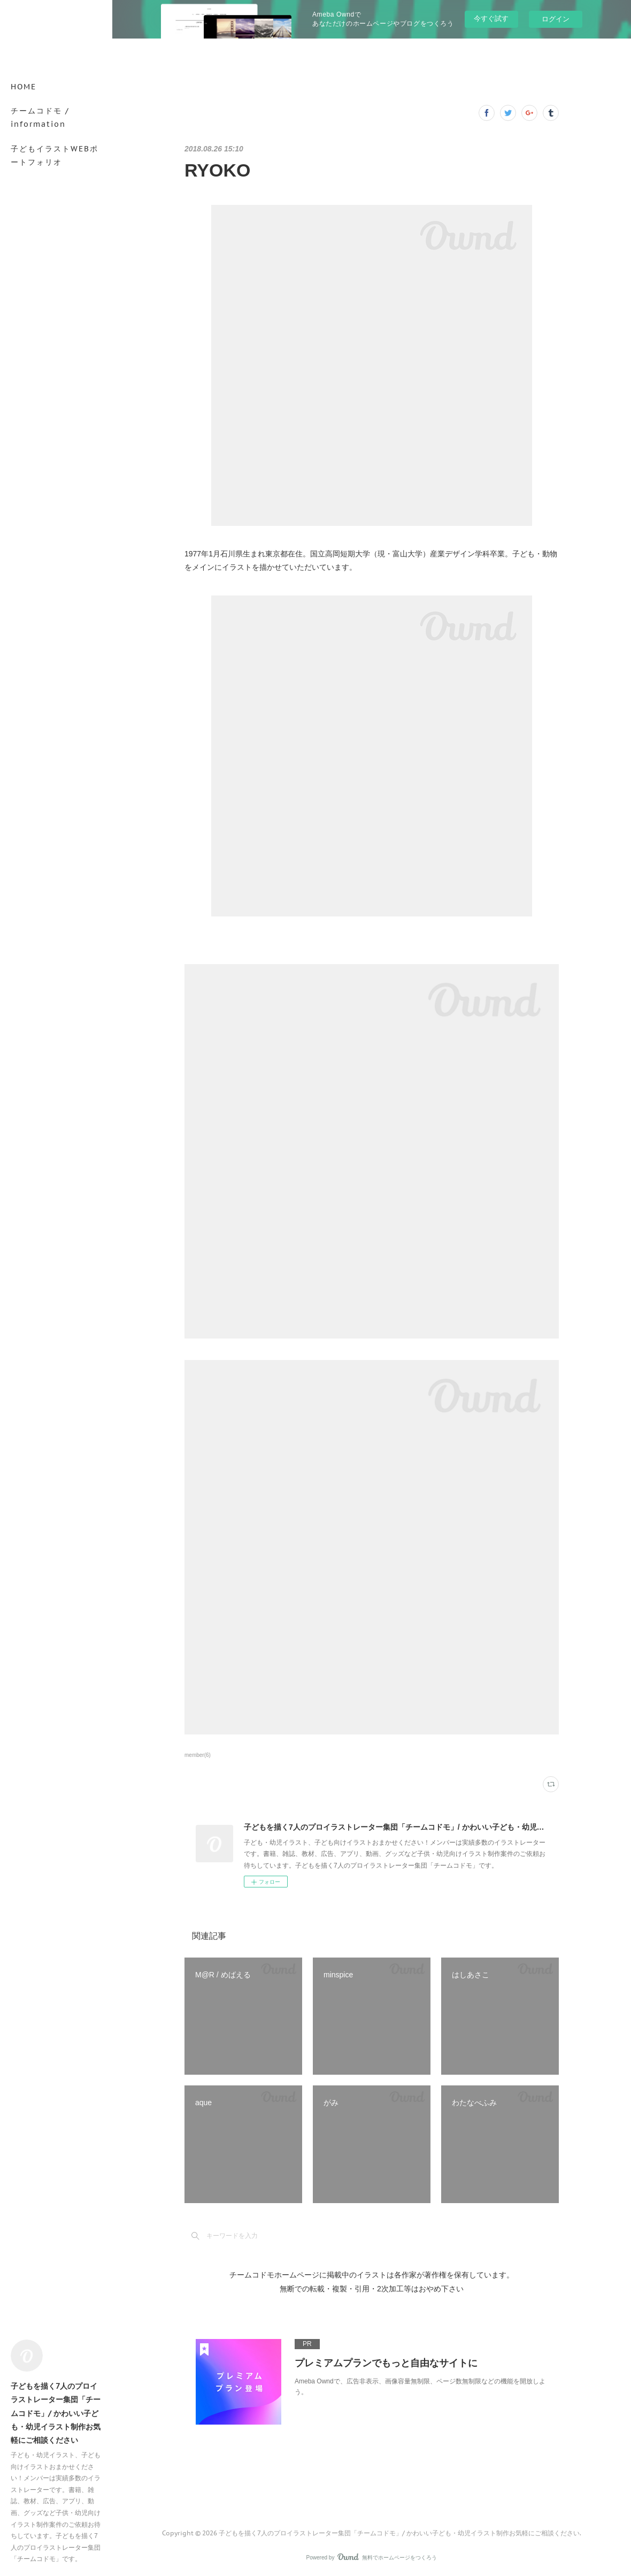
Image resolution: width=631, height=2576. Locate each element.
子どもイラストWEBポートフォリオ (54, 155)
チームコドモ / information (40, 117)
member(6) (197, 1755)
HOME (23, 86)
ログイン (556, 19)
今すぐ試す (491, 18)
